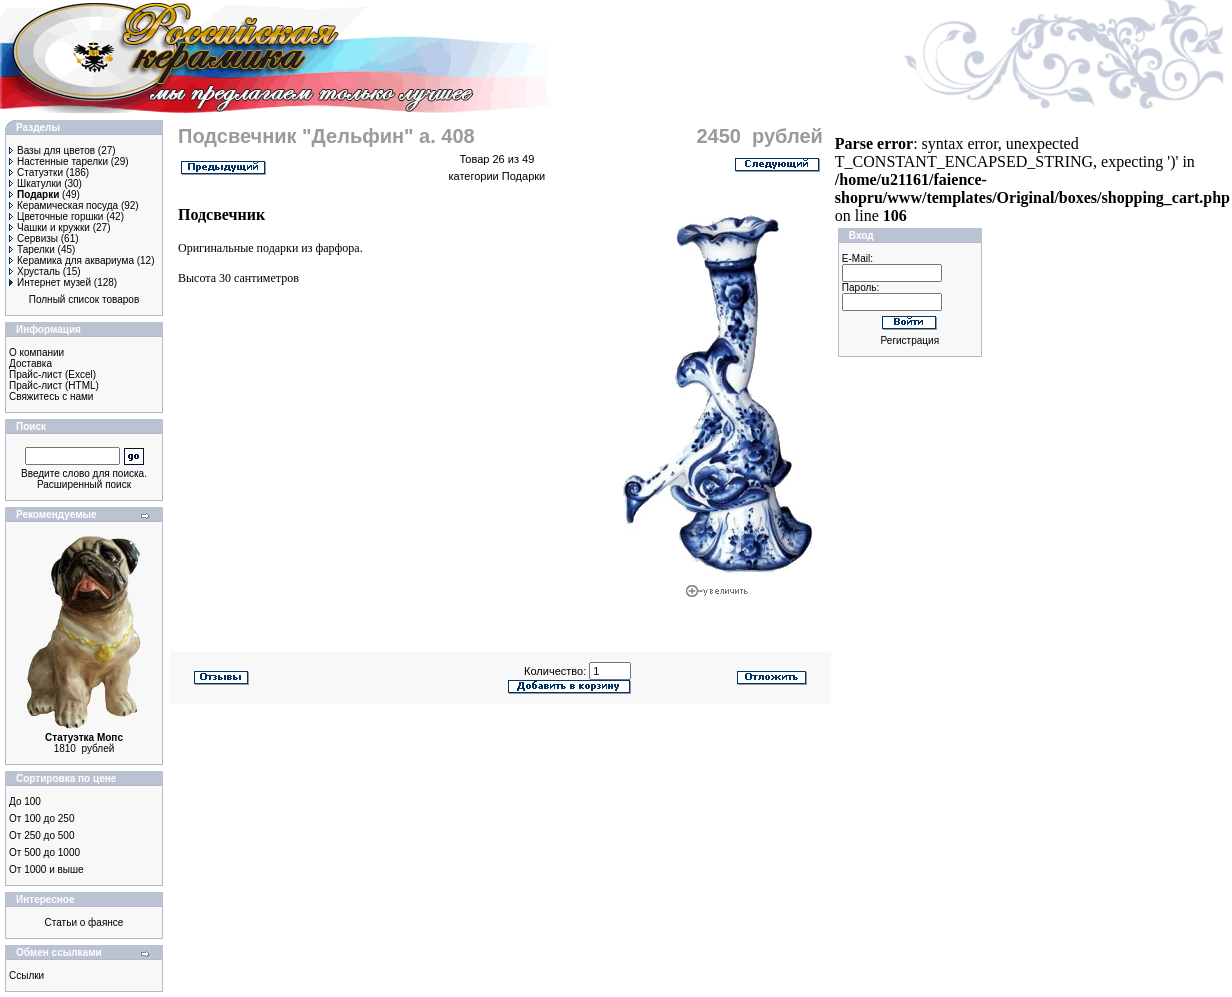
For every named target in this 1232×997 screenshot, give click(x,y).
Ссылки (26, 975)
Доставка (30, 363)
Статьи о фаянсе (84, 922)
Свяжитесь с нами (51, 396)
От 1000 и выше (46, 869)
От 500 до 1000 (44, 852)
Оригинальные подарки (238, 248)
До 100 (25, 801)
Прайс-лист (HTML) (54, 385)
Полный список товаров (84, 299)
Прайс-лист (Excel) (52, 374)
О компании (36, 352)
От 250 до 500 (41, 835)
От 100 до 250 (41, 818)
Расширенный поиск (84, 484)
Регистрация (910, 340)
